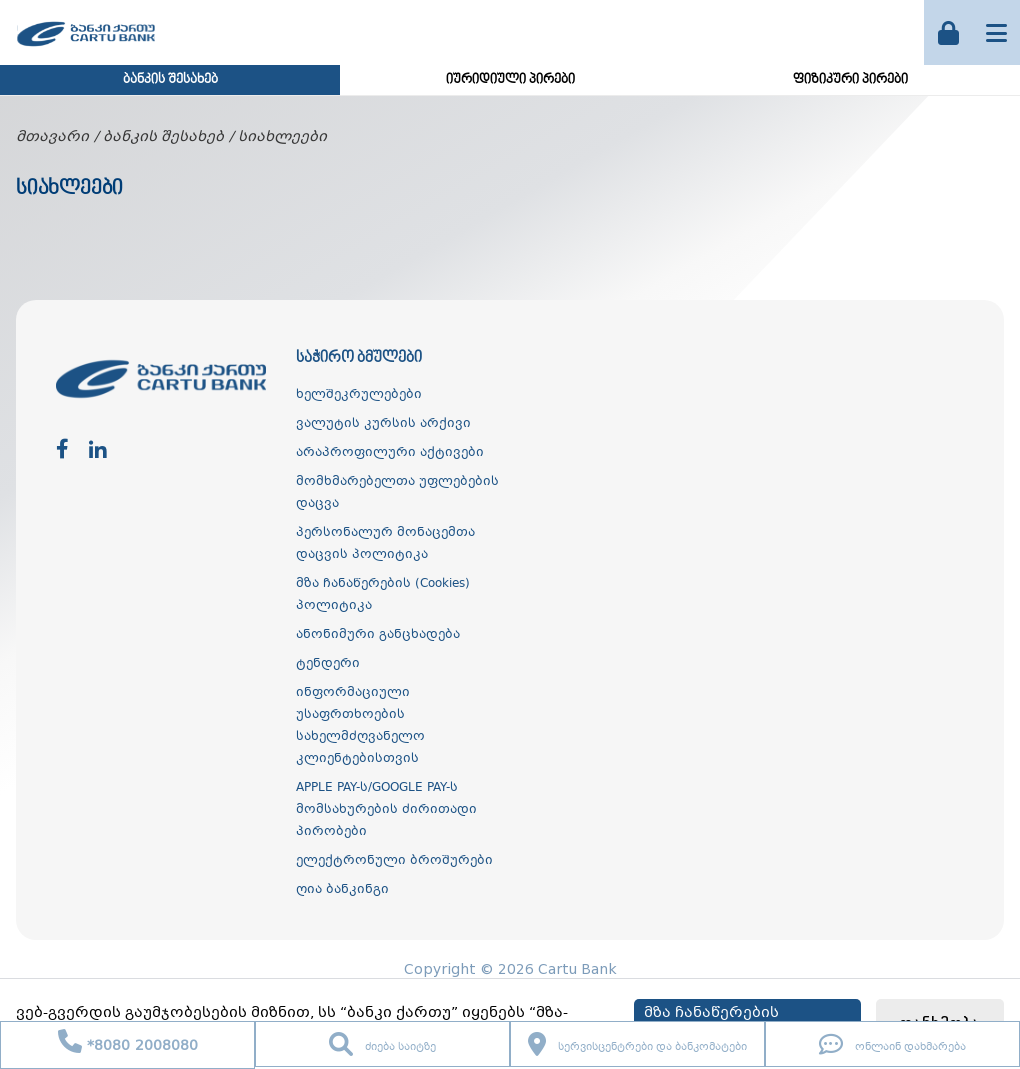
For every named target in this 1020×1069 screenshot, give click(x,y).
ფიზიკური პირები (850, 80)
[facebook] (62, 450)
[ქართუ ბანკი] (86, 49)
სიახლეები (282, 137)
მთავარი (52, 137)
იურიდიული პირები (510, 80)
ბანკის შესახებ (170, 80)
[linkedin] (98, 450)
